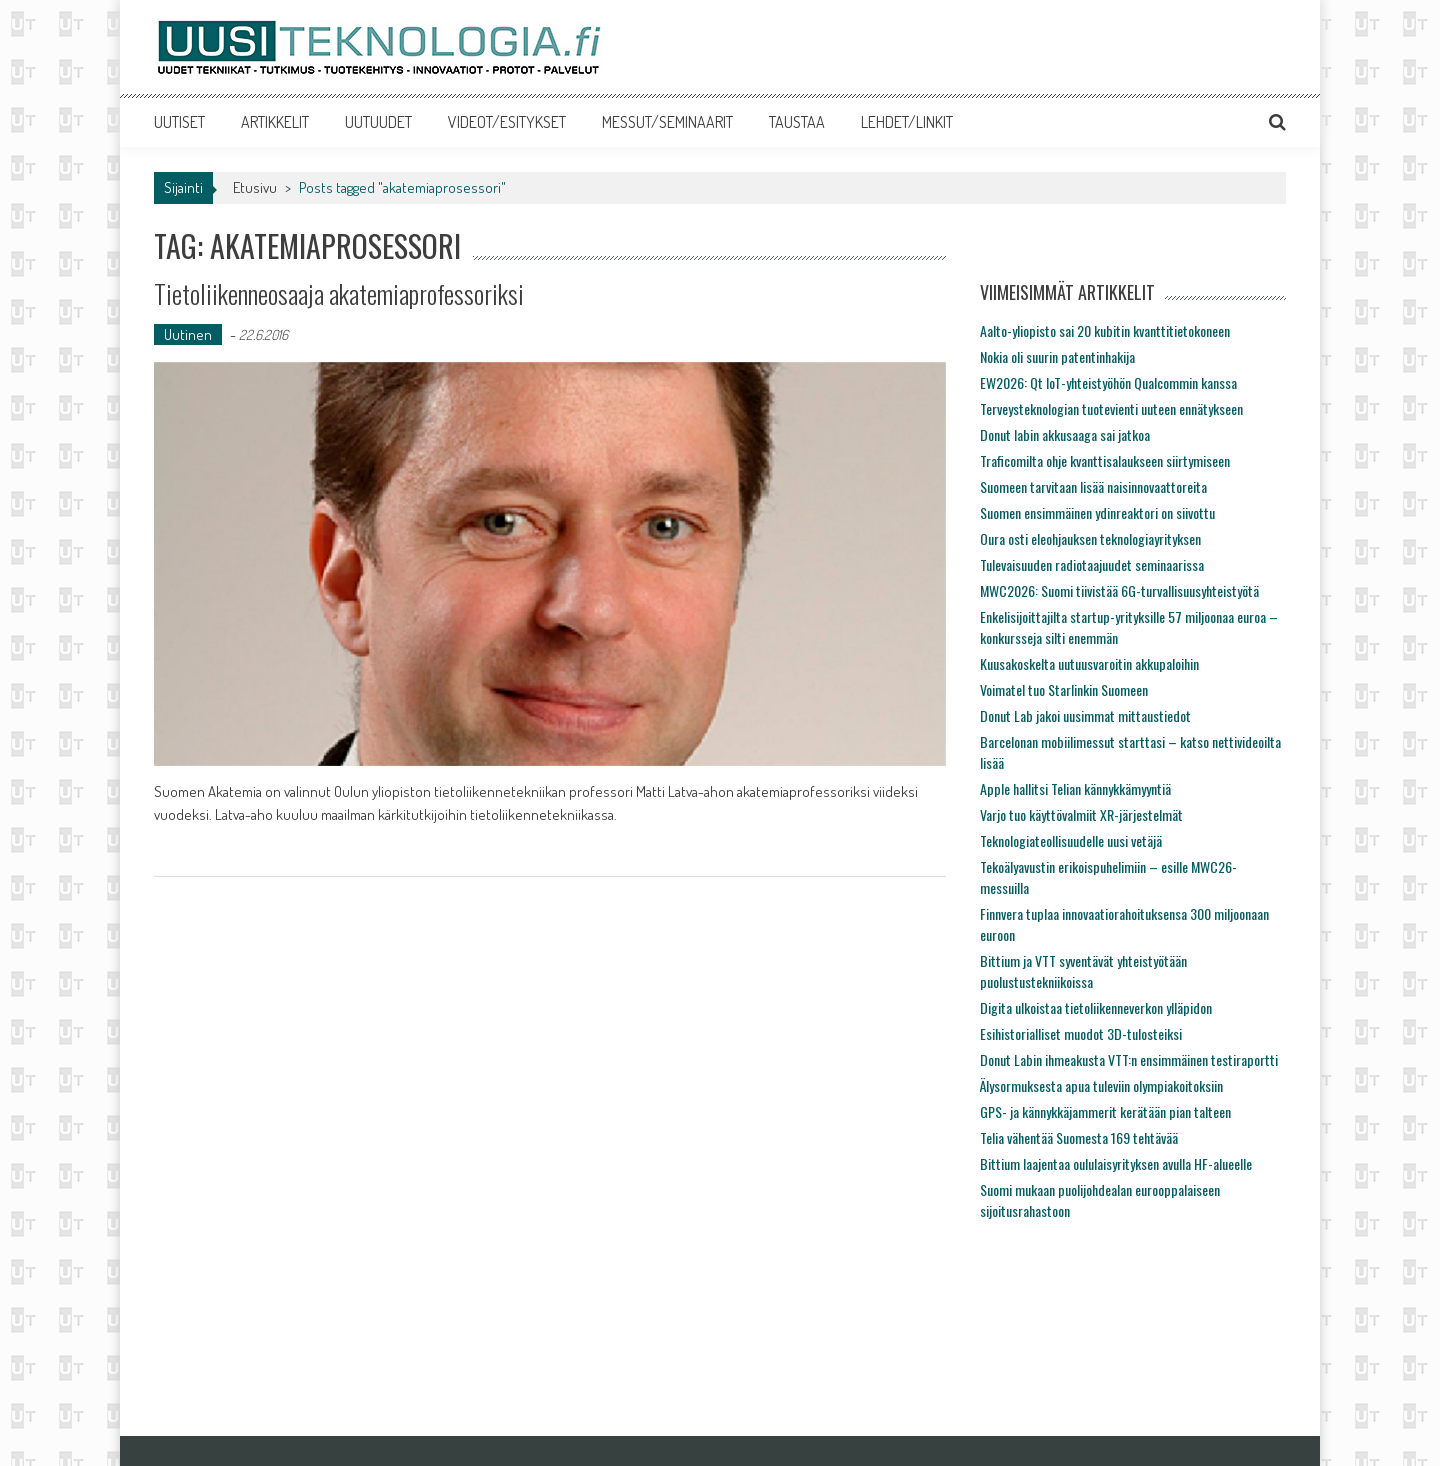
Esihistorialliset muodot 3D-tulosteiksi (1081, 1033)
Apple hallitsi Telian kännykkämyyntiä (1075, 788)
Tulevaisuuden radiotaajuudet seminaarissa (1092, 564)
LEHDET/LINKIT (907, 122)
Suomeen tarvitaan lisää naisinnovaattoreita (1093, 486)
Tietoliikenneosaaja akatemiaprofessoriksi (339, 293)
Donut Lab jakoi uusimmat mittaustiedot (1085, 715)
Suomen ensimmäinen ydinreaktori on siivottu (1097, 512)
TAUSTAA (797, 122)
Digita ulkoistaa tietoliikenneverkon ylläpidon (1096, 1007)
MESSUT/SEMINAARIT (667, 122)
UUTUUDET (378, 122)
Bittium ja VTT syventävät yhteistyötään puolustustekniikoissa (1083, 971)
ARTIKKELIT (275, 122)
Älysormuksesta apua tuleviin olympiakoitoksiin (1101, 1085)
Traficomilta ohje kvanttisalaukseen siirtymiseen (1105, 460)
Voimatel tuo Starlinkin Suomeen (1064, 689)
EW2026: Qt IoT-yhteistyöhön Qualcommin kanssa (1108, 382)
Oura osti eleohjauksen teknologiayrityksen (1090, 538)
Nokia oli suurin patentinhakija (1057, 356)
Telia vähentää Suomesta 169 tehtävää (1079, 1137)
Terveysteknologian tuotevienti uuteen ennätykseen (1111, 408)
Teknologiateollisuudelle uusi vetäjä (1071, 840)
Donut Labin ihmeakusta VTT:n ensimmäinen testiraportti (1129, 1059)
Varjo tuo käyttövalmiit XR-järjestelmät (1081, 814)
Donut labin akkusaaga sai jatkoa (1065, 434)
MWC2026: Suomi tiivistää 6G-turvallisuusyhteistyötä (1119, 590)
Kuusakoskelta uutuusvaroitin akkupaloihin (1089, 663)
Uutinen (188, 334)
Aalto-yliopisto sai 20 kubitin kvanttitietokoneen (1105, 330)
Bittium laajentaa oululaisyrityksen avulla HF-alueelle (1116, 1163)
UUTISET (179, 122)
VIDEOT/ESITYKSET (507, 122)
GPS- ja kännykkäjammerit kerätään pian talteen (1105, 1111)
